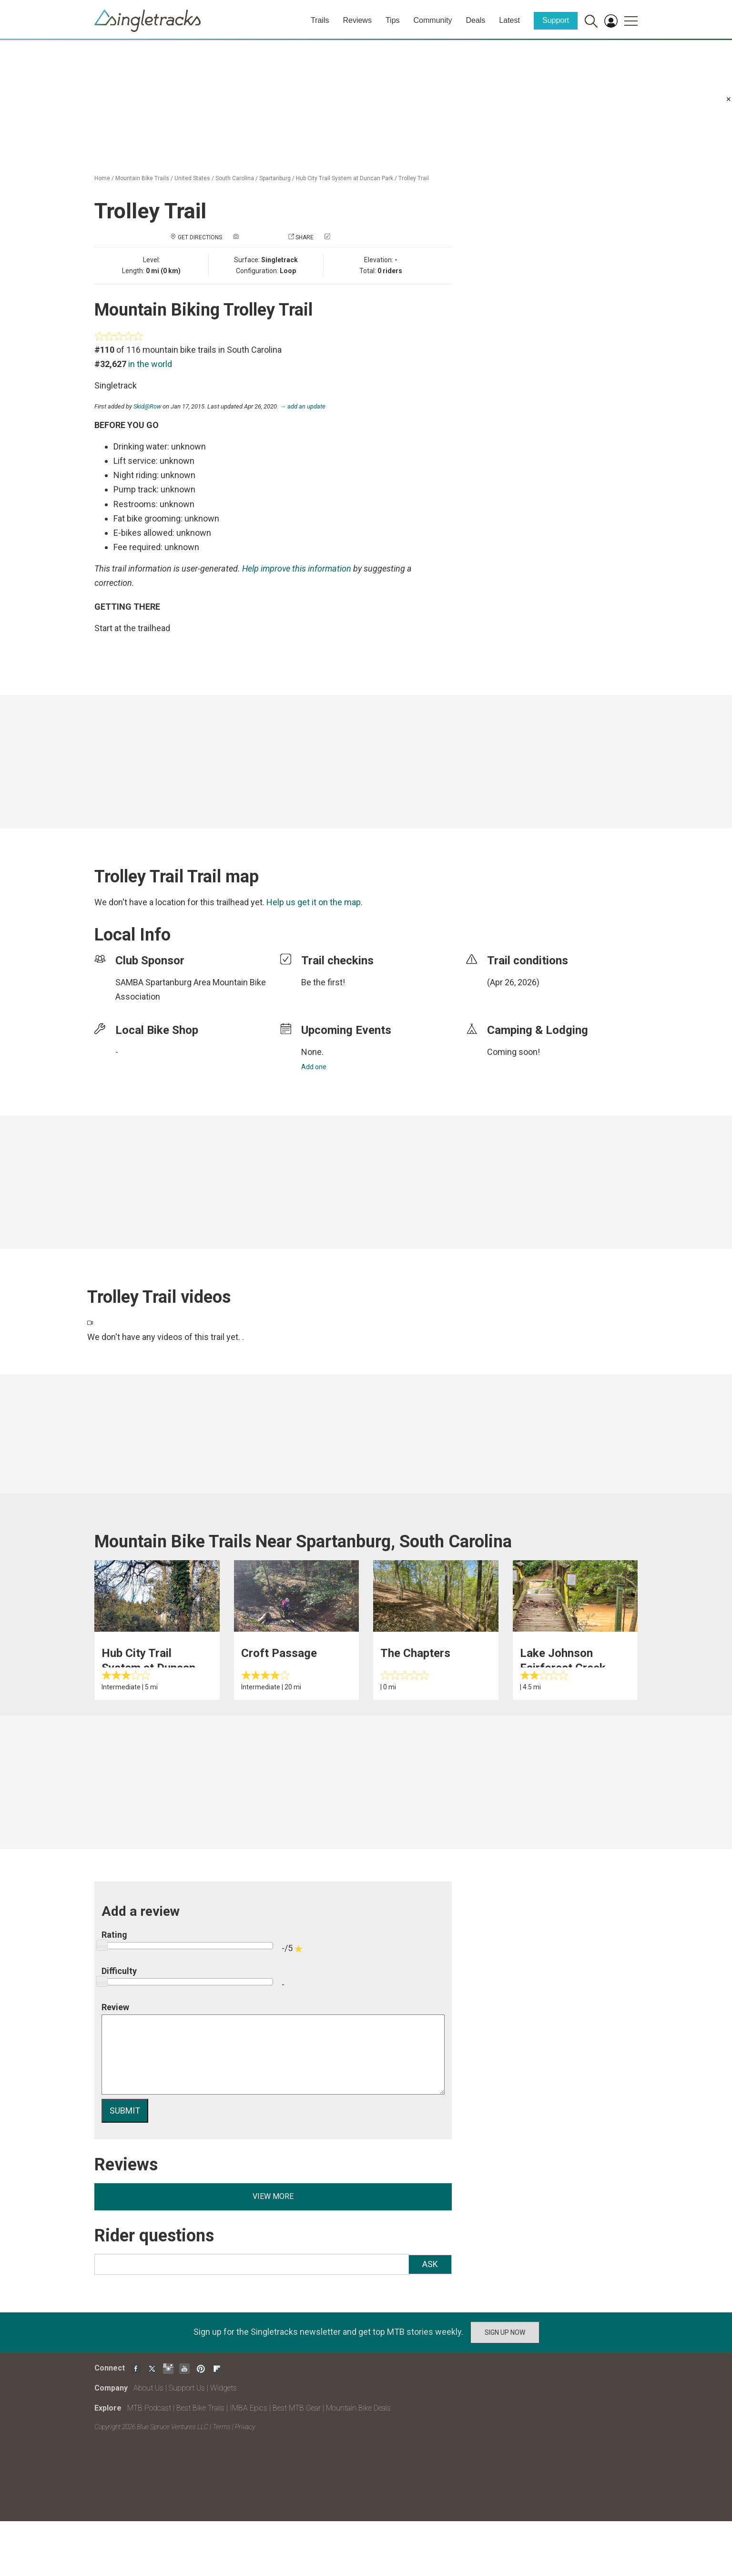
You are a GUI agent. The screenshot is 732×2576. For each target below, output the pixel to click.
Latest (509, 20)
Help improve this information (296, 568)
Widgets (223, 2387)
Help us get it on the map (313, 902)
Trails (320, 20)
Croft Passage (279, 1653)
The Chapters (415, 1653)
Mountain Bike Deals (358, 2407)
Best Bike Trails (200, 2407)
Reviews (357, 20)
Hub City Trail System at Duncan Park (344, 178)
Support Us (187, 2387)
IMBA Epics (248, 2407)
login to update (509, 997)
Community (433, 20)
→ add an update (302, 406)
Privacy (245, 2427)
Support (555, 20)
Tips (393, 20)
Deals (475, 20)
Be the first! (323, 982)
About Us (148, 2387)
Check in (344, 237)
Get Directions (200, 237)
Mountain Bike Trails (142, 178)
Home (102, 178)
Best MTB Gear (297, 2407)
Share (304, 237)
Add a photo (258, 237)
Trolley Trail (413, 178)
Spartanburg (275, 178)
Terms (222, 2427)
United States (192, 178)
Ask (430, 2264)
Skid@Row (147, 406)
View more (273, 2196)
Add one (313, 1067)
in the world (150, 364)
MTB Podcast (149, 2407)
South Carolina (234, 178)
